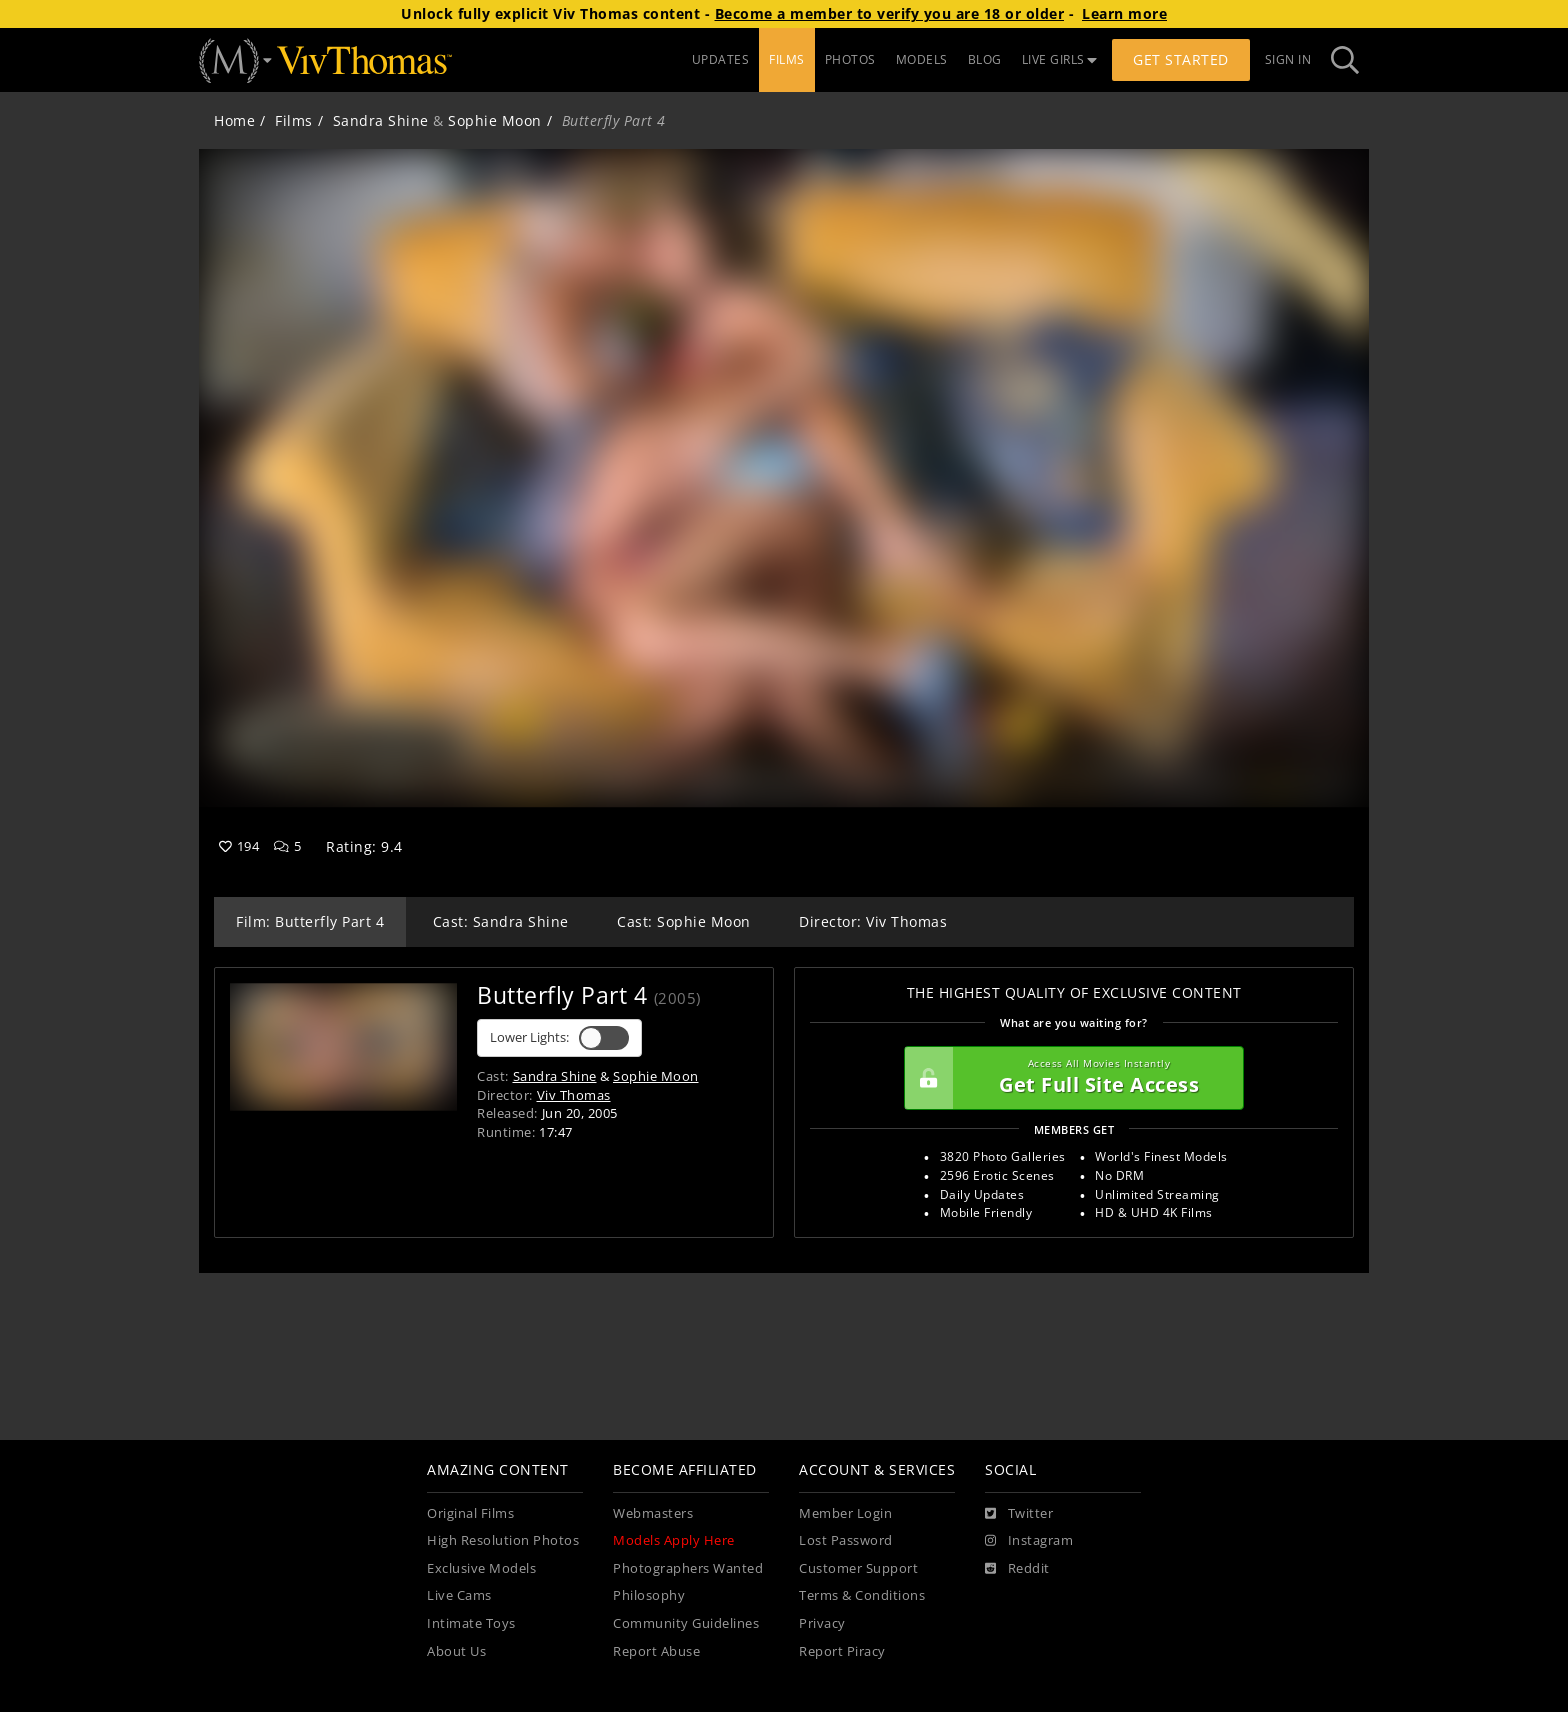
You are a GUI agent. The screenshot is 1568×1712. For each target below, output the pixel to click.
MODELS (922, 59)
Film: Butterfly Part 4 (310, 921)
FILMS (787, 59)
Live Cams (459, 1595)
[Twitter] (1019, 1514)
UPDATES (721, 59)
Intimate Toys (471, 1623)
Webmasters (653, 1513)
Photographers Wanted (688, 1568)
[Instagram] (1029, 1541)
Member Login (845, 1513)
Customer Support (858, 1568)
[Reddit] (1017, 1569)
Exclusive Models (481, 1568)
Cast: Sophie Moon (684, 921)
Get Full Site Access (1069, 1078)
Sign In (1288, 59)
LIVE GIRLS (1060, 59)
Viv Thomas (574, 1095)
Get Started (1181, 59)
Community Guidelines (686, 1623)
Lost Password (846, 1540)
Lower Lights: (559, 1038)
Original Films (470, 1513)
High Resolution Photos (503, 1540)
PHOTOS (850, 59)
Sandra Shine (381, 120)
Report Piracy (842, 1651)
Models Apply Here (674, 1540)
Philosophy (649, 1595)
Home (234, 120)
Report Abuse (656, 1651)
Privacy (822, 1623)
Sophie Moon (495, 120)
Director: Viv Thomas (873, 921)
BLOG (985, 59)
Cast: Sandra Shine (501, 921)
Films (294, 120)
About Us (456, 1651)
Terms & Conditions (862, 1595)
